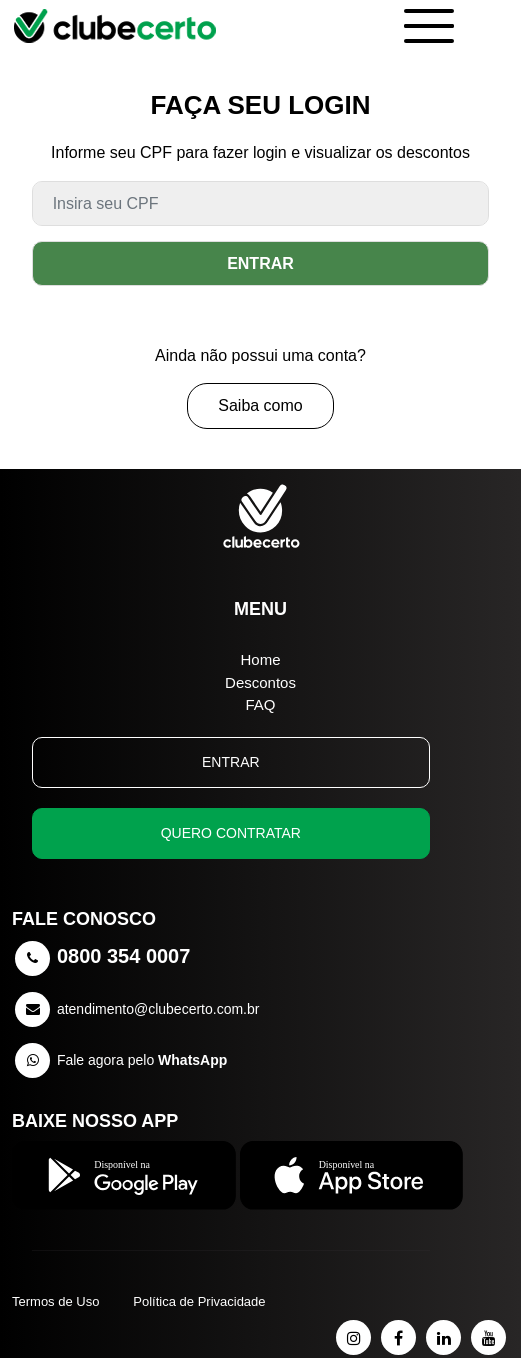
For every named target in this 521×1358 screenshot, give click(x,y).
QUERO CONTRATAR (231, 833)
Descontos (260, 682)
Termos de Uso (55, 1301)
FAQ (260, 704)
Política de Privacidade (199, 1301)
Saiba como (260, 405)
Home (260, 659)
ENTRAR (260, 263)
